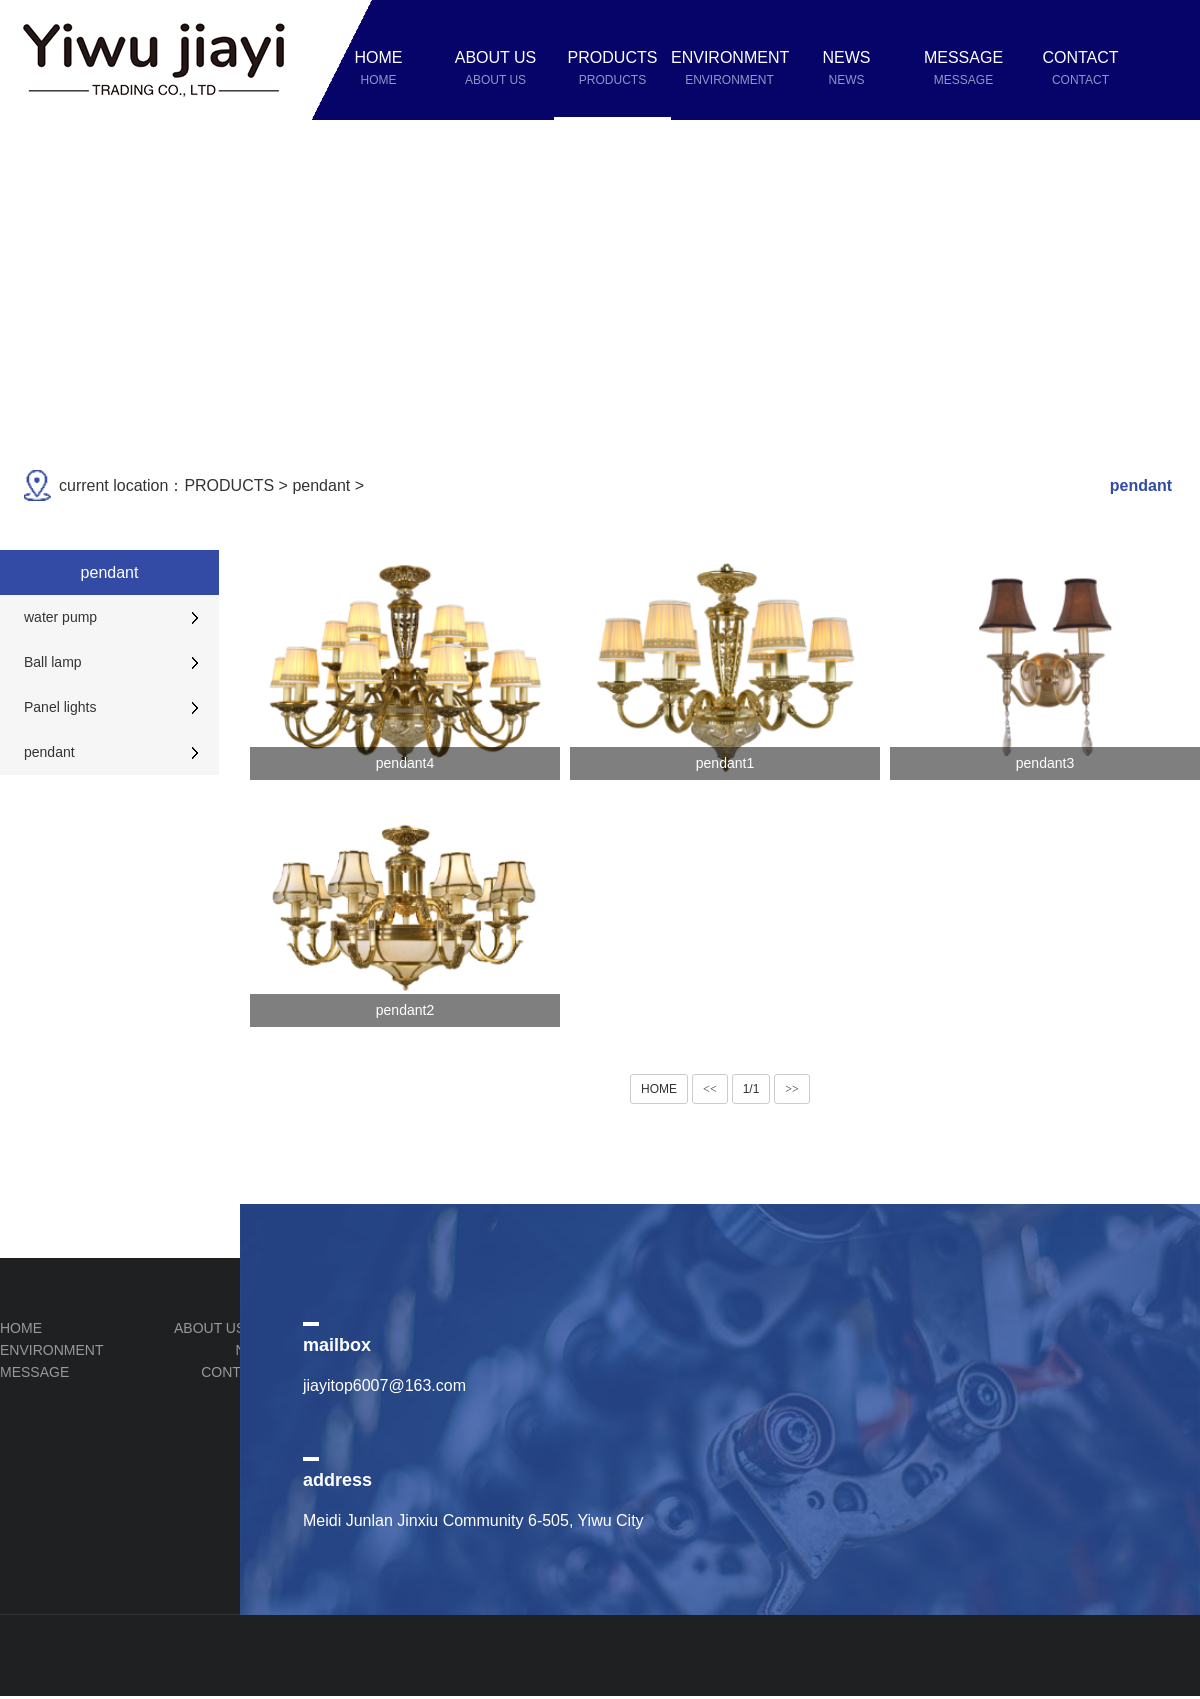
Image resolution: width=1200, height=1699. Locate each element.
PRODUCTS (229, 485)
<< (710, 1089)
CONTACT (234, 1372)
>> (792, 1089)
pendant (321, 485)
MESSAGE (34, 1372)
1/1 (751, 1089)
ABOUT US (209, 1328)
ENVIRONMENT (51, 1350)
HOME (659, 1089)
